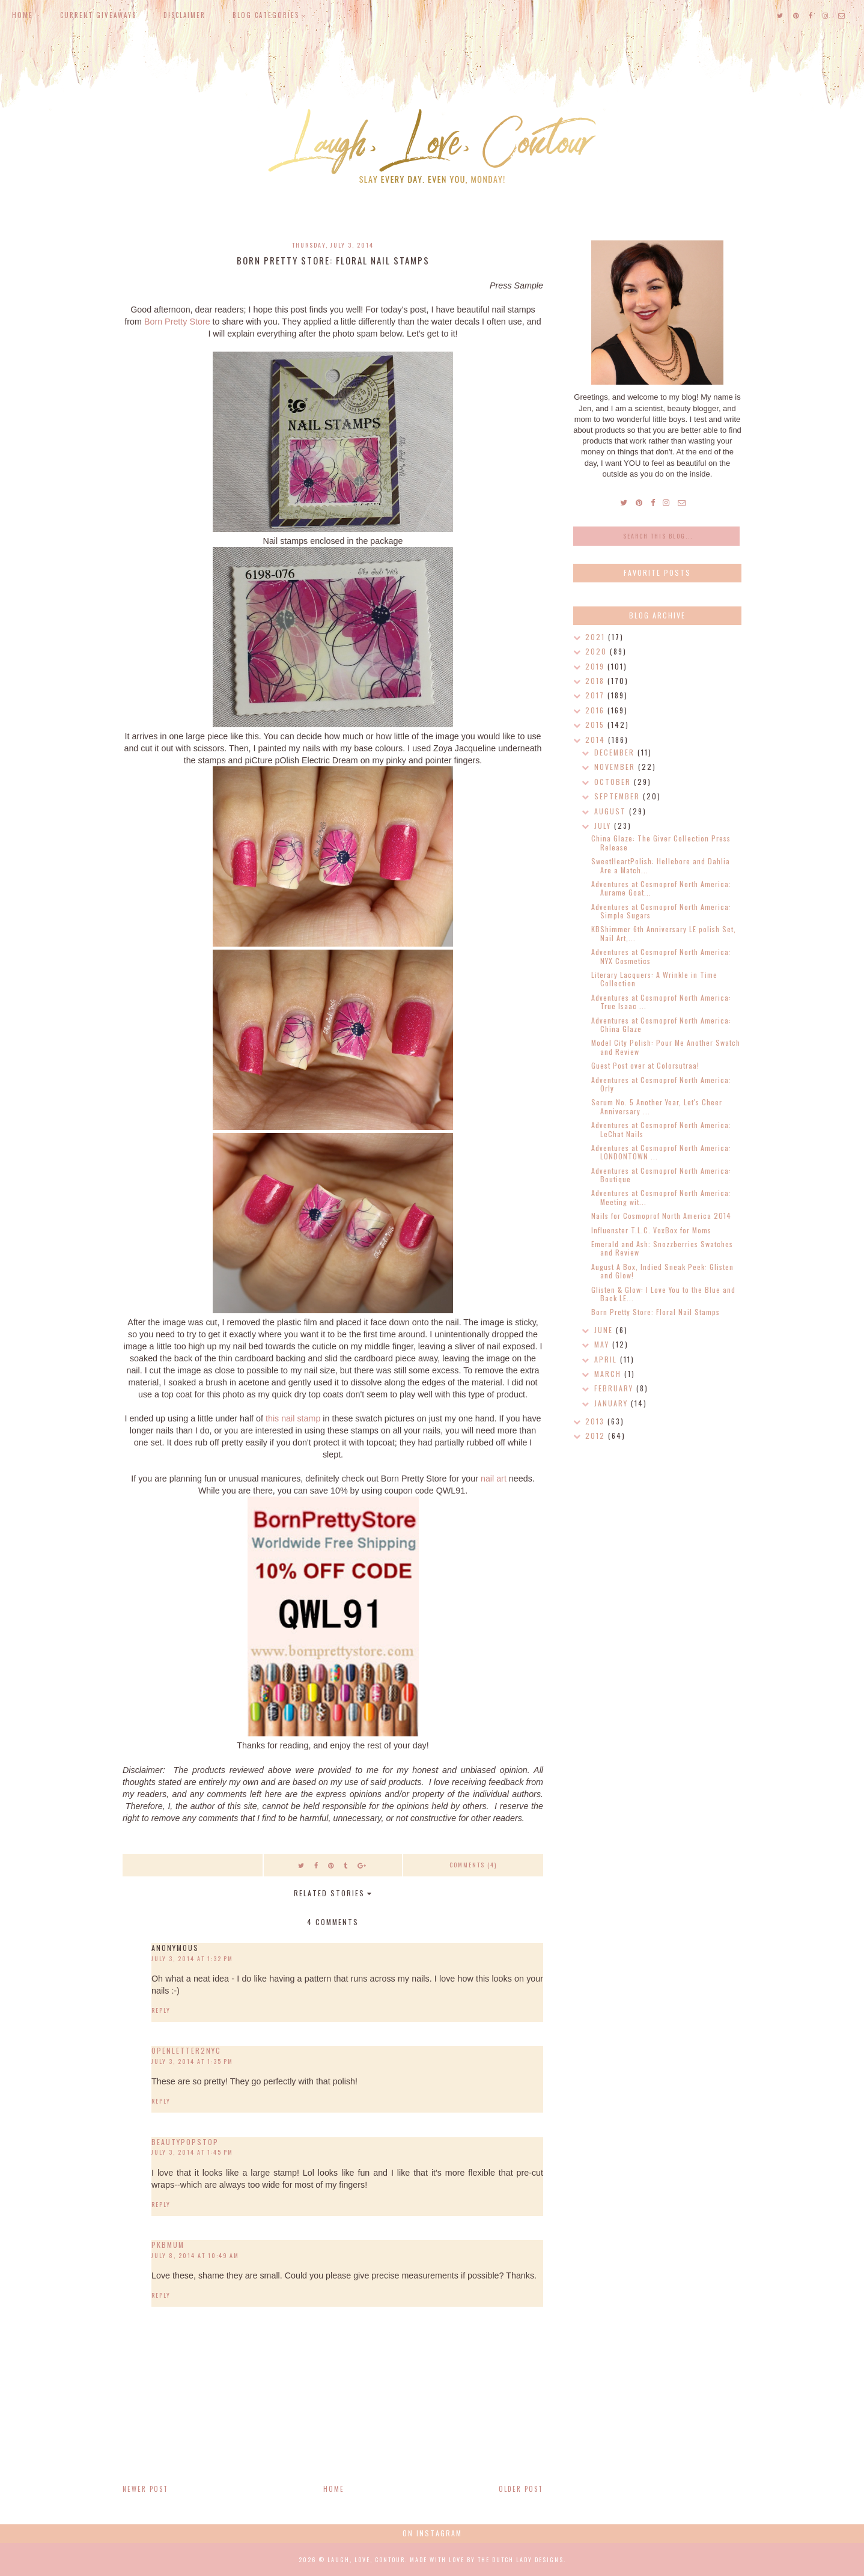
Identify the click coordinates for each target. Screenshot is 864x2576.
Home (22, 15)
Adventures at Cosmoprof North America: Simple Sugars (661, 911)
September (618, 796)
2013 (596, 1421)
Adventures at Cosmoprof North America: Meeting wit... (661, 1197)
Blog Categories (266, 15)
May (603, 1344)
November (616, 767)
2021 (596, 637)
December (615, 752)
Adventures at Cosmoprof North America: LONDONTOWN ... (661, 1152)
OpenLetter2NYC (186, 2050)
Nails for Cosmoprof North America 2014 (661, 1215)
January (612, 1403)
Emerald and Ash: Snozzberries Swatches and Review (662, 1248)
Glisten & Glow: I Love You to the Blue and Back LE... (663, 1293)
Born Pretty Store (177, 321)
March (609, 1374)
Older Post (521, 2489)
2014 (596, 739)
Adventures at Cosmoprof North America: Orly (661, 1084)
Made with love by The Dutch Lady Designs (487, 2559)
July (604, 825)
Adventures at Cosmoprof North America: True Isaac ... (661, 1001)
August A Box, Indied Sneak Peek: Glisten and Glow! (662, 1271)
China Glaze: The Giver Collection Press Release (661, 842)
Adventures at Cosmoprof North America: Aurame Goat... (661, 888)
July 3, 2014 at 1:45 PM (192, 2151)
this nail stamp (293, 1418)
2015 (596, 724)
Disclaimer (184, 15)
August (611, 811)
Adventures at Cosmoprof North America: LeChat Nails (661, 1129)
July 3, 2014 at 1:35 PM (192, 2061)
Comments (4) (473, 1864)
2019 (596, 666)
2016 (596, 710)
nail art (494, 1478)
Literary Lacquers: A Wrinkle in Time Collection (654, 978)
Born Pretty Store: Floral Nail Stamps (655, 1312)
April (607, 1359)
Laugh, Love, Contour (366, 2559)
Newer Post (145, 2489)
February (615, 1388)
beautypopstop (185, 2142)
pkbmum (167, 2244)
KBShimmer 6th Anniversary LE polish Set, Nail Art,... (663, 933)
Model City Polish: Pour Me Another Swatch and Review (665, 1046)
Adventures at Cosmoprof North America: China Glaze (661, 1024)
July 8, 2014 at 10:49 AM (195, 2255)
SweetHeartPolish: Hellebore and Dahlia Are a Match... (660, 865)
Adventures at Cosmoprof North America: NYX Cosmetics (661, 956)
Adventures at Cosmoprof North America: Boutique (661, 1174)
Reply (161, 2010)
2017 (596, 695)
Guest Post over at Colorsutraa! (645, 1065)
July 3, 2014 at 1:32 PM (192, 1958)
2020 (597, 651)
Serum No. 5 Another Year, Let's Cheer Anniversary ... (656, 1106)
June (605, 1330)
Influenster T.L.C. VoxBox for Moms (651, 1230)
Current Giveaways (98, 15)
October (614, 782)
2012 (596, 1435)
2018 (596, 681)
